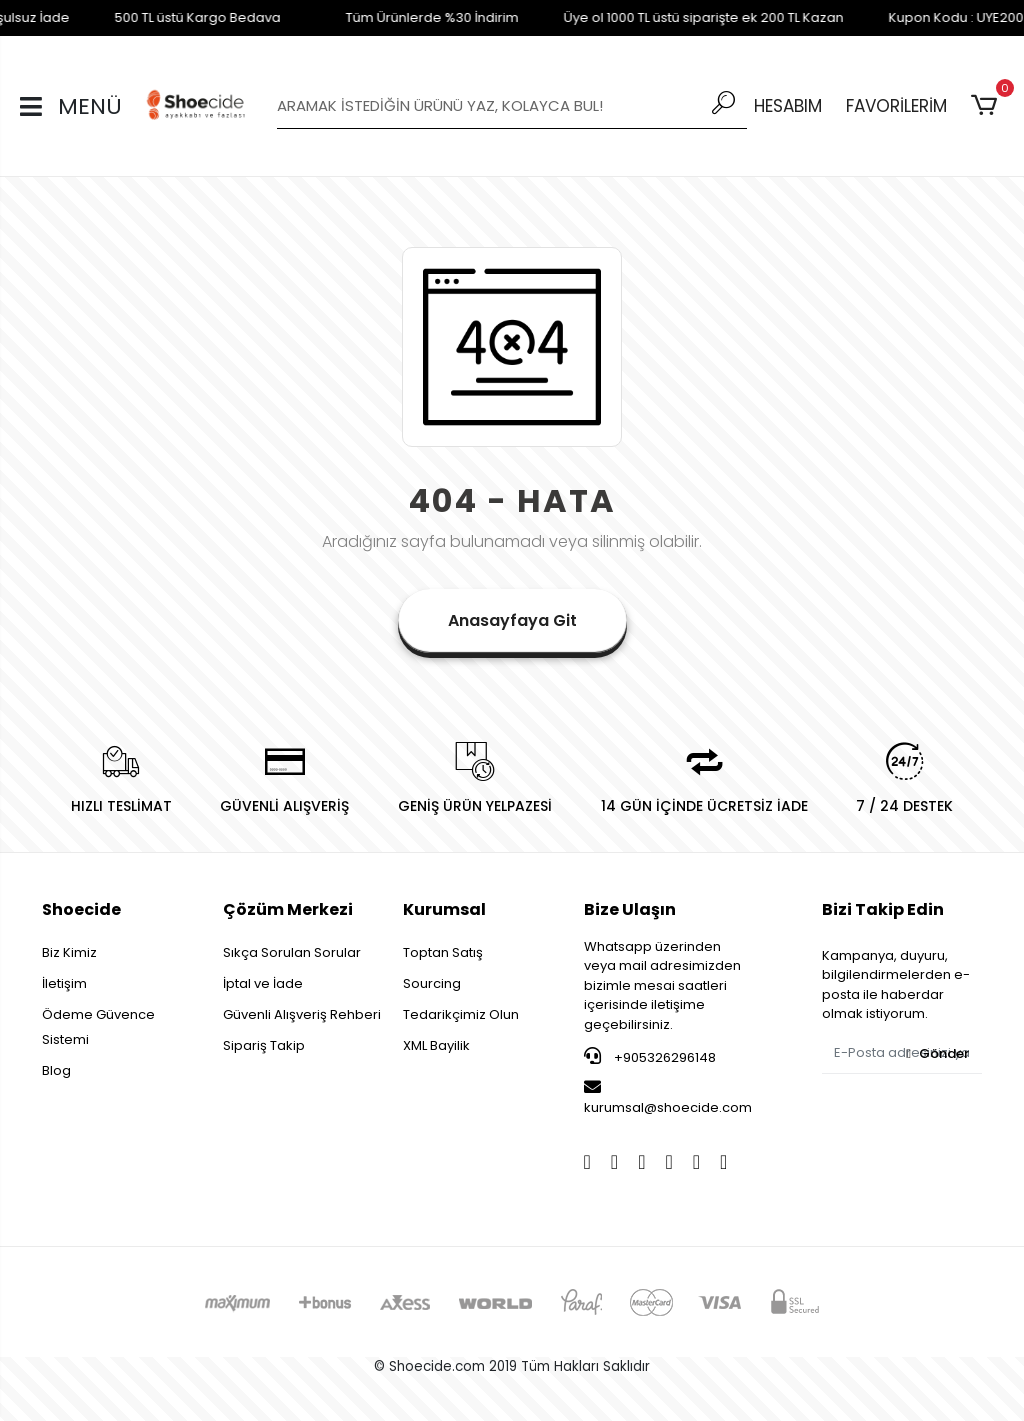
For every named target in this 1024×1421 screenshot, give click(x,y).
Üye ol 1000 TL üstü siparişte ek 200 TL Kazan (687, 17)
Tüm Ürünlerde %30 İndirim (415, 17)
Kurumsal (444, 909)
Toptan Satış (443, 952)
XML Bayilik (436, 1045)
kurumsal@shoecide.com (668, 1098)
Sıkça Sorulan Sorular (292, 952)
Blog (56, 1070)
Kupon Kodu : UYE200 (939, 17)
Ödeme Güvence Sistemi (98, 1027)
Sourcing (432, 983)
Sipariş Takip (264, 1045)
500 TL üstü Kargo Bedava (181, 17)
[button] (987, 106)
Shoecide (81, 909)
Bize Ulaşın (630, 909)
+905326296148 (650, 1057)
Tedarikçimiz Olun (461, 1014)
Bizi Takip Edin (883, 909)
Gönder (937, 1053)
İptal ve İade (263, 983)
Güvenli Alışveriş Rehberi (302, 1014)
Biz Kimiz (69, 952)
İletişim (64, 983)
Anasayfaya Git (512, 620)
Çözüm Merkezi (288, 909)
